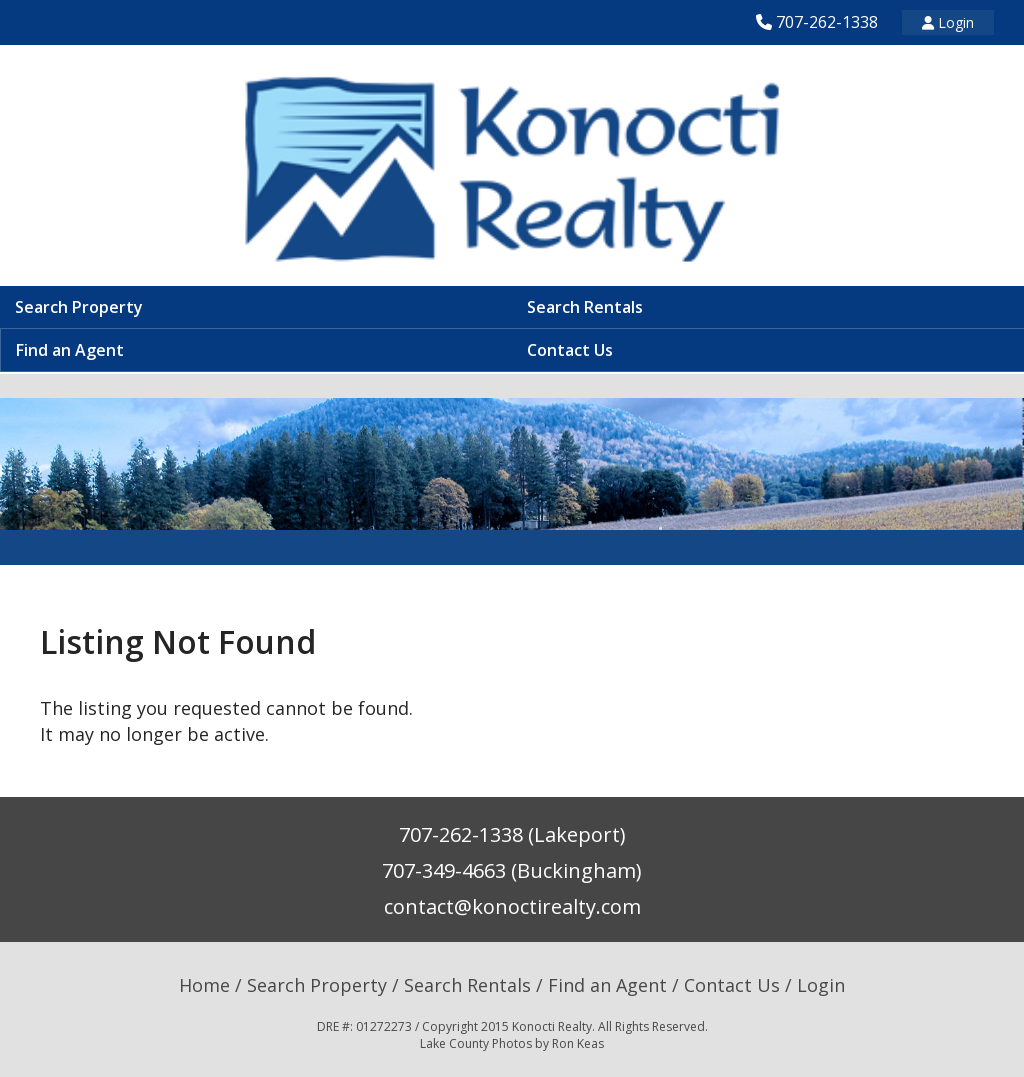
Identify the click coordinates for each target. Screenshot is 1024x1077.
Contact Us (570, 350)
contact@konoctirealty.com (512, 906)
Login (948, 22)
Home (204, 985)
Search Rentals (585, 307)
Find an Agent (70, 350)
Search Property (79, 307)
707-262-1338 (827, 22)
